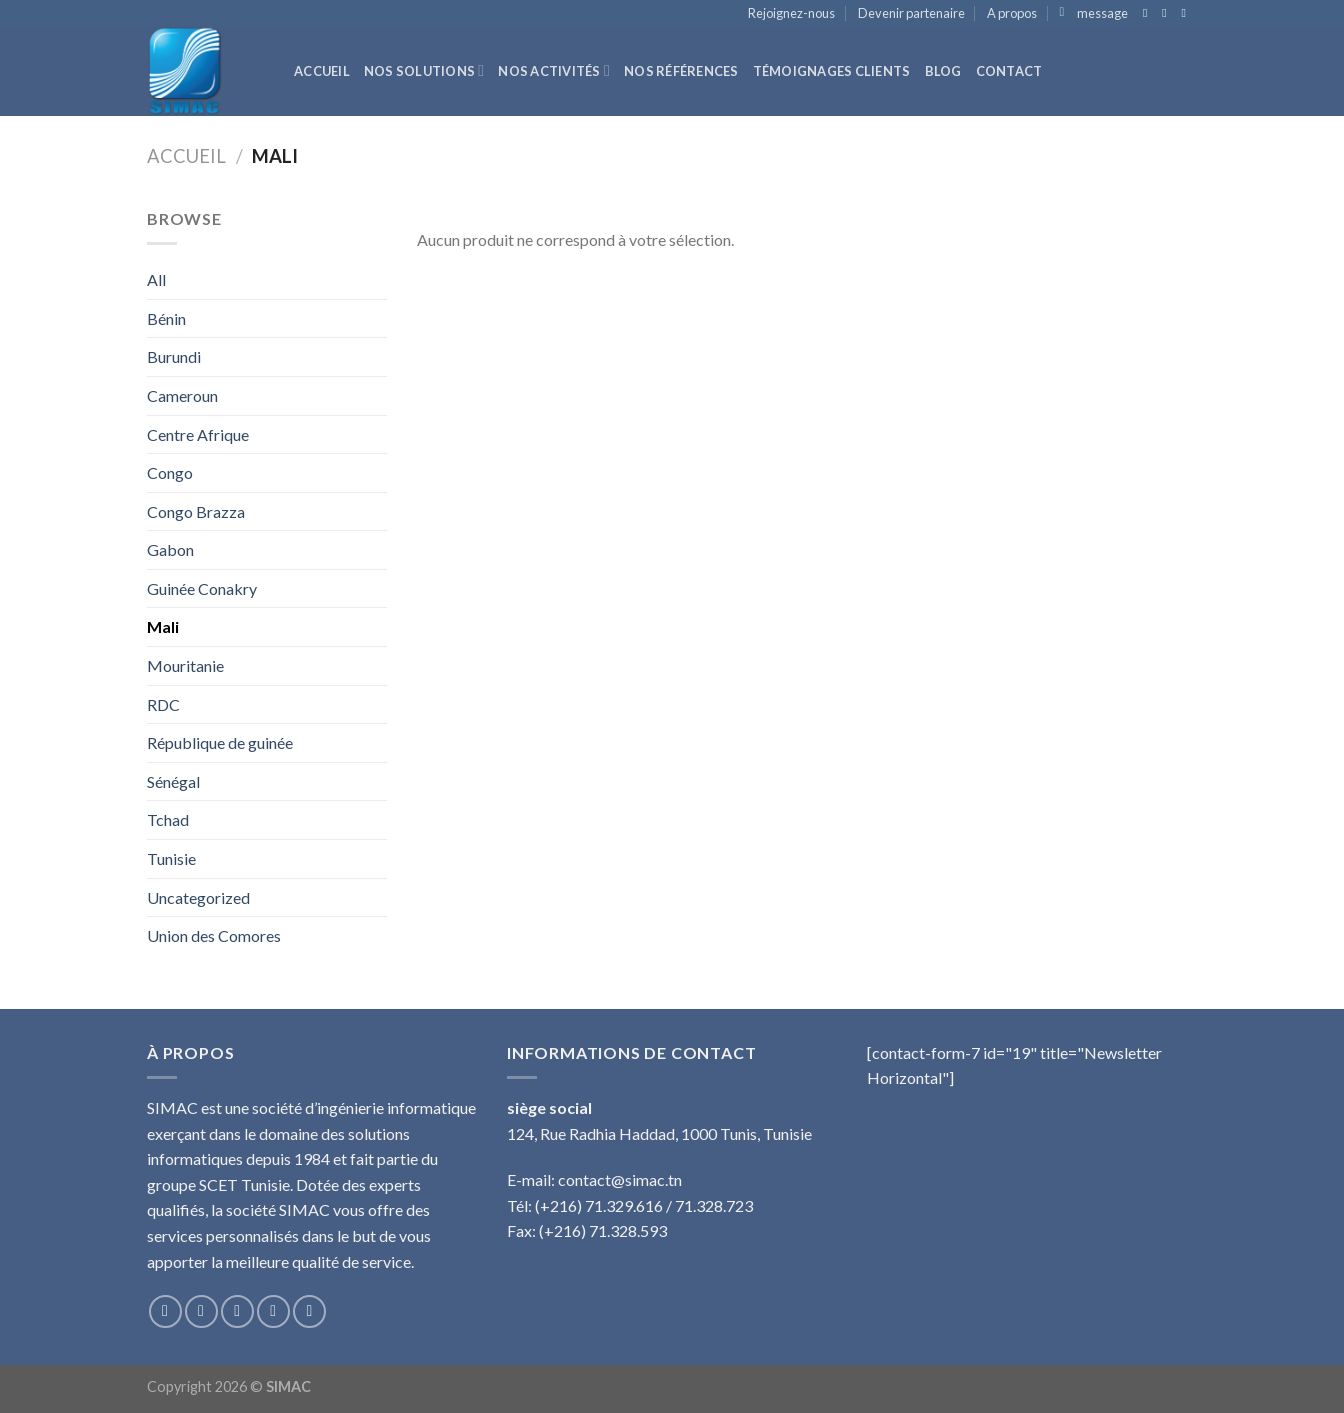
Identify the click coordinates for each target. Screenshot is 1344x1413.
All (156, 279)
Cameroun (182, 395)
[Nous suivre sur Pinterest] (309, 1311)
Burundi (174, 356)
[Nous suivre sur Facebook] (1149, 13)
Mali (163, 626)
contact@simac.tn (620, 1179)
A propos (1012, 13)
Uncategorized (198, 897)
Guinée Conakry (202, 588)
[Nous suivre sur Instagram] (201, 1311)
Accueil (322, 71)
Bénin (166, 318)
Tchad (168, 819)
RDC (163, 704)
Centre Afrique (198, 434)
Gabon (170, 549)
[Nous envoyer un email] (1187, 13)
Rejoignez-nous (791, 13)
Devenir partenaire (911, 13)
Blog (943, 71)
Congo (170, 472)
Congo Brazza (196, 511)
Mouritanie (185, 665)
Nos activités (554, 70)
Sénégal (173, 781)
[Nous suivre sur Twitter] (1168, 13)
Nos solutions (424, 70)
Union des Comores (214, 935)
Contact (1009, 71)
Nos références (681, 71)
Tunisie (171, 858)
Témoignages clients (832, 71)
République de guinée (220, 742)
